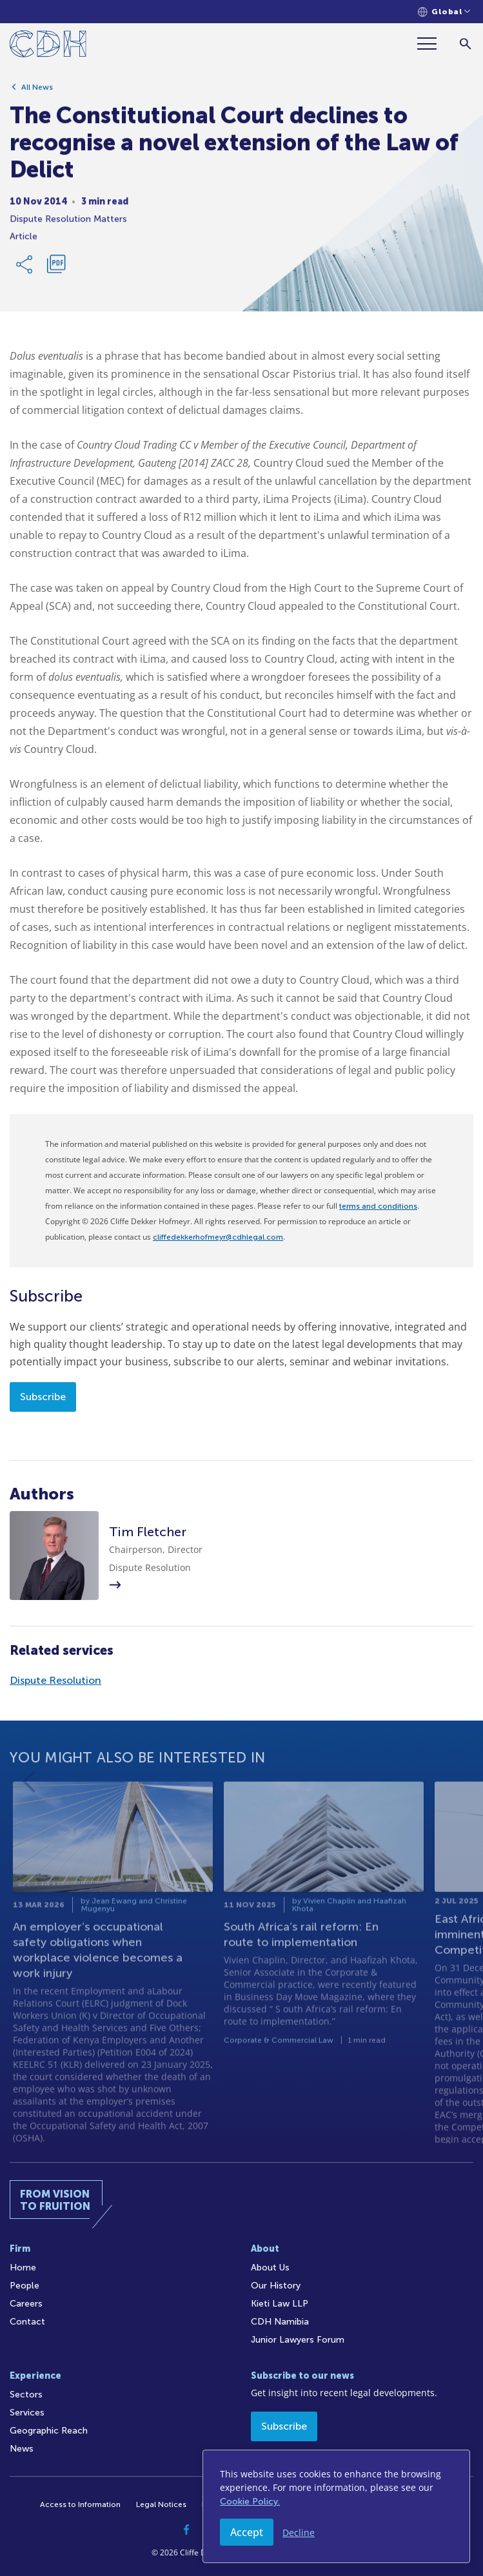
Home (23, 2267)
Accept (246, 2532)
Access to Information (80, 2504)
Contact (27, 2321)
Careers (26, 2303)
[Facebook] (187, 2529)
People (24, 2285)
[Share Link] (25, 268)
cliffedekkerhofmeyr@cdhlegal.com (218, 1237)
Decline (298, 2532)
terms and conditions (378, 1206)
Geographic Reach (49, 2430)
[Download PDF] (56, 268)
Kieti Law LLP (279, 2303)
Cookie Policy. (250, 2501)
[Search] (465, 43)
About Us (270, 2267)
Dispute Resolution (55, 1680)
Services (27, 2412)
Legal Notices (161, 2504)
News (22, 2448)
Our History (276, 2285)
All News (37, 92)
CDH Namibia (280, 2321)
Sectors (26, 2394)
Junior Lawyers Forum (297, 2339)
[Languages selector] (444, 12)
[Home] (48, 46)
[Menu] (432, 43)
